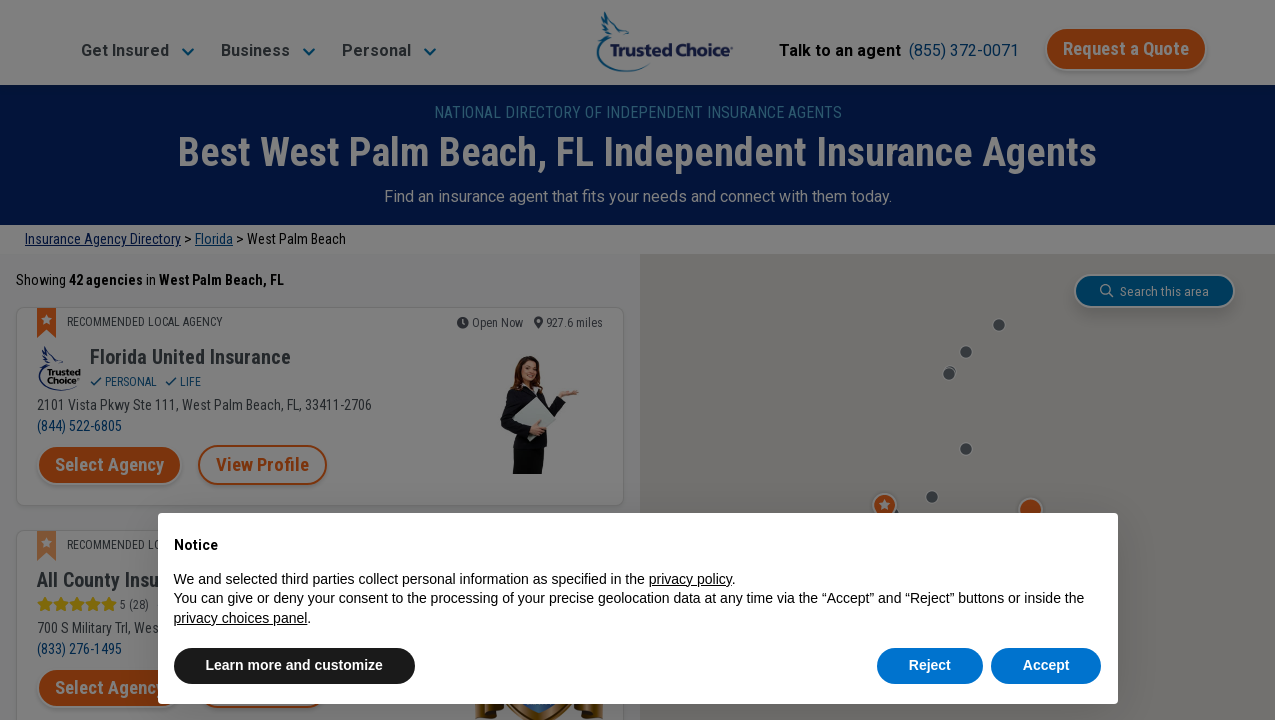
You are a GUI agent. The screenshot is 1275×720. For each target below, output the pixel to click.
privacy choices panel (241, 618)
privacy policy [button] (690, 579)
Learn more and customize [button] (294, 665)
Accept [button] (1046, 665)
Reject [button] (930, 665)
